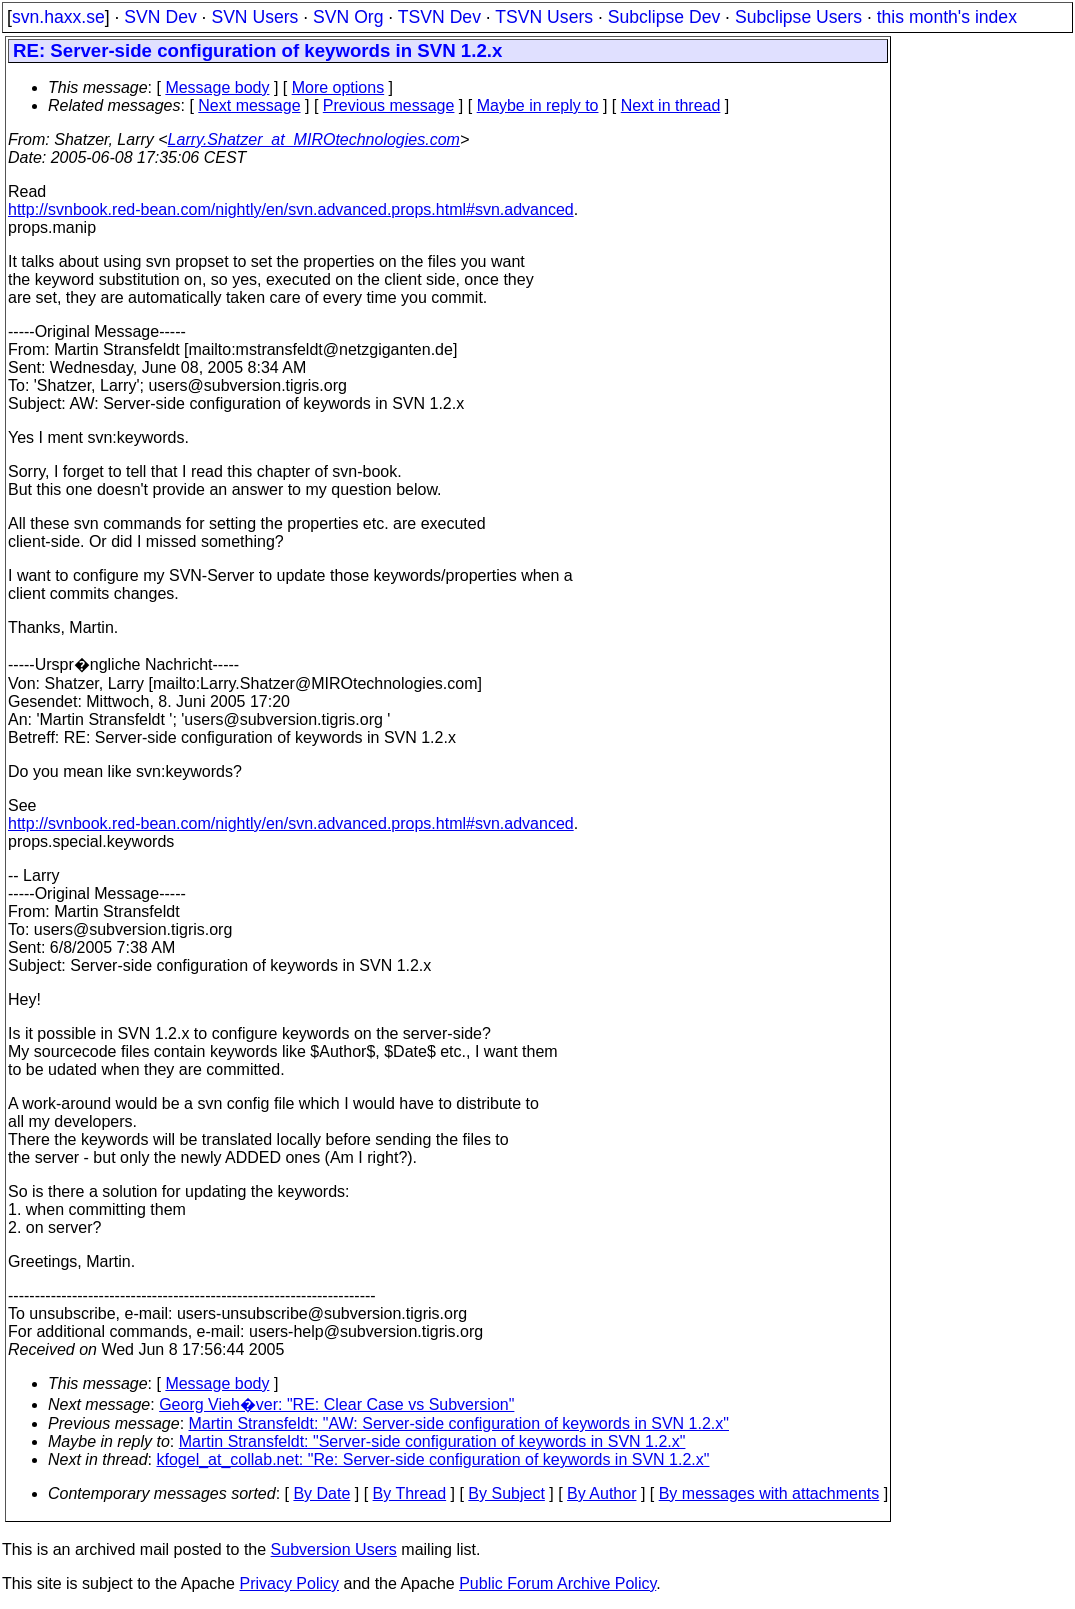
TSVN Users (544, 17)
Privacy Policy (289, 1583)
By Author (601, 1493)
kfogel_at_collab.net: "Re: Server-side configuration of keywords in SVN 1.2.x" (433, 1459)
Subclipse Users (798, 17)
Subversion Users (334, 1549)
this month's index (947, 17)
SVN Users (254, 17)
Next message (249, 105)
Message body (217, 87)
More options (338, 87)
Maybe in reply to (538, 105)
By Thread (410, 1493)
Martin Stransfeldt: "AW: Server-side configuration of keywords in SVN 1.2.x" (459, 1423)
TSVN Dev (439, 17)
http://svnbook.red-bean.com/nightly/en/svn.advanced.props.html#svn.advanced (291, 209)
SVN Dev (160, 17)
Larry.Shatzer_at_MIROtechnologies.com (314, 139)
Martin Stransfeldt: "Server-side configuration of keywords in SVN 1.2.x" (432, 1441)
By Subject (506, 1493)
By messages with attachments (769, 1493)
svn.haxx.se (58, 17)
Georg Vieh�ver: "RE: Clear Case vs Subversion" (336, 1404)
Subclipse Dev (664, 17)
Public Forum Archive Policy (557, 1583)
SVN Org (348, 17)
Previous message (389, 105)
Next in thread (671, 105)
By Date (321, 1493)
